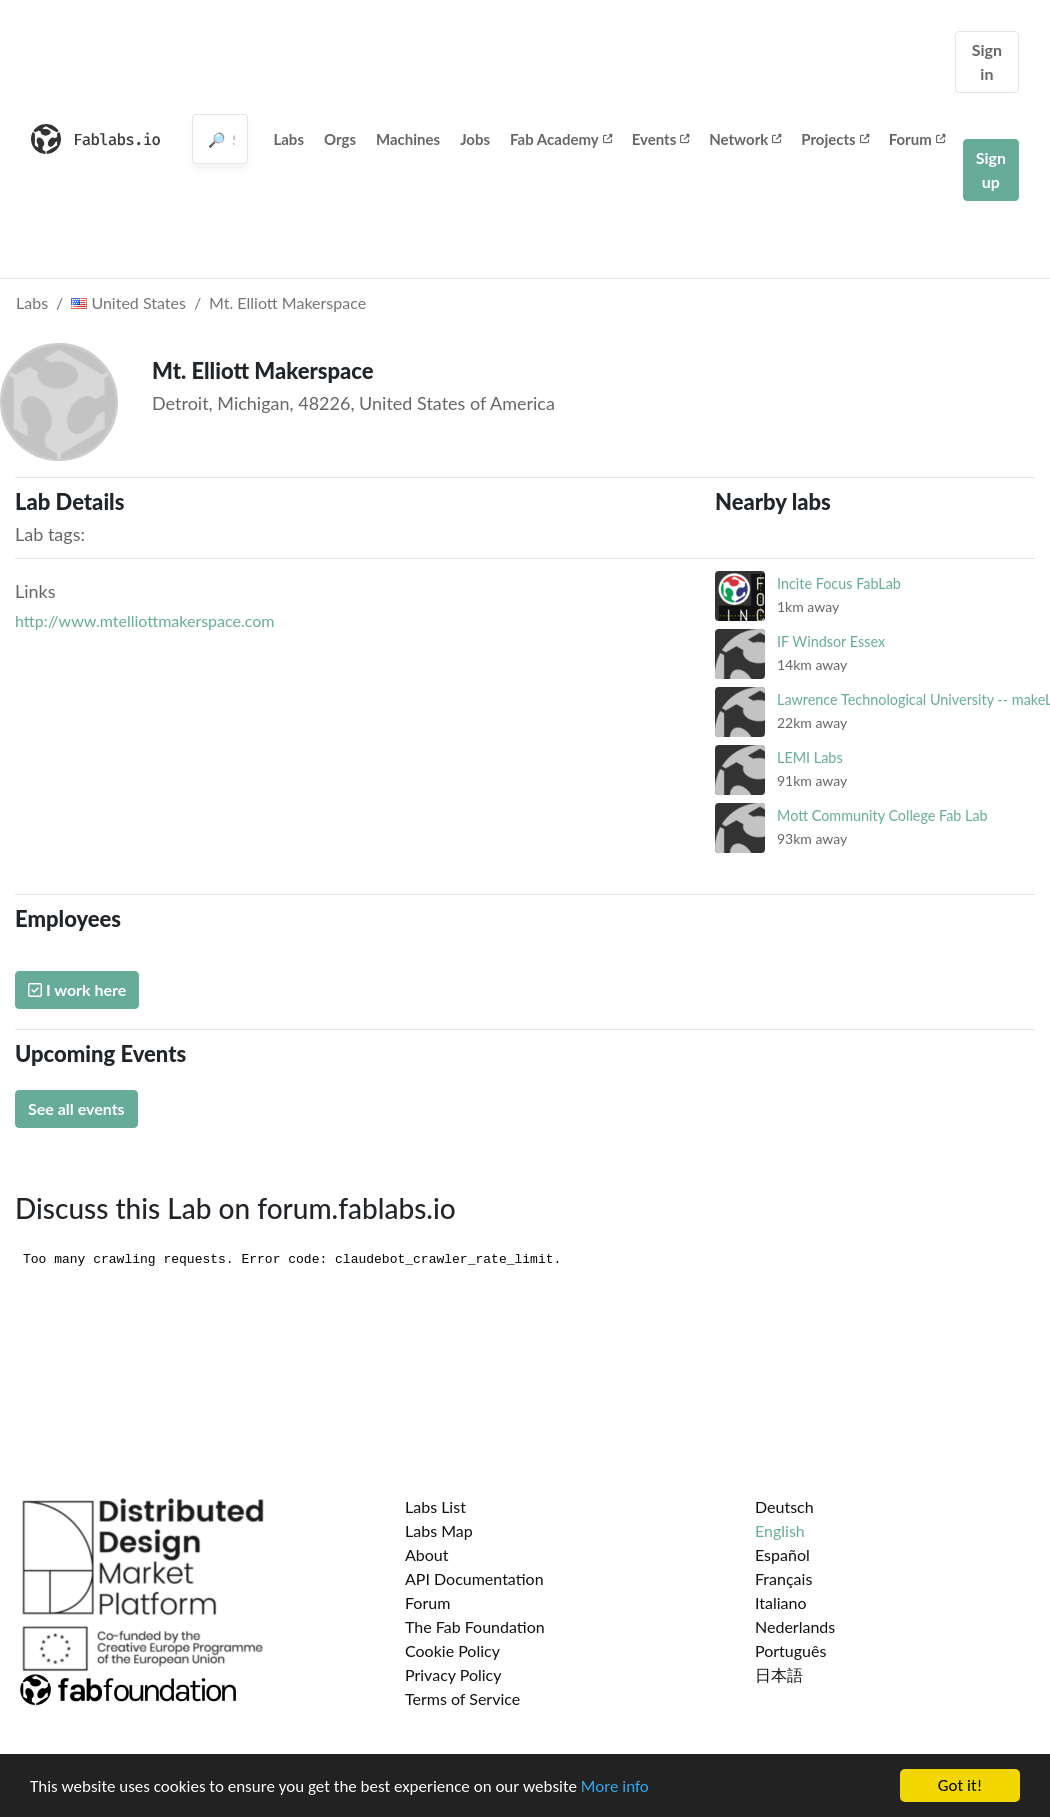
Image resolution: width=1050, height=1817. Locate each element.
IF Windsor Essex (831, 641)
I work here (77, 989)
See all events (76, 1108)
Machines (408, 139)
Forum (917, 139)
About (427, 1554)
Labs (288, 139)
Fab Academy (561, 139)
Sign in (987, 61)
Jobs (475, 139)
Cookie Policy (452, 1650)
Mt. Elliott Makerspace (287, 302)
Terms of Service (462, 1698)
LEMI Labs (810, 757)
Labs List (435, 1506)
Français (783, 1578)
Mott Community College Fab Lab (882, 815)
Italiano (781, 1602)
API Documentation (474, 1578)
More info (615, 1787)
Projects (834, 139)
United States (128, 302)
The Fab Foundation (475, 1626)
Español (782, 1554)
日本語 (779, 1674)
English (780, 1530)
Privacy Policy (453, 1674)
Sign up (991, 169)
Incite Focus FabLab (839, 583)
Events (661, 139)
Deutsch (784, 1506)
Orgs (340, 139)
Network (745, 139)
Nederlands (795, 1626)
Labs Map (439, 1530)
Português (790, 1650)
